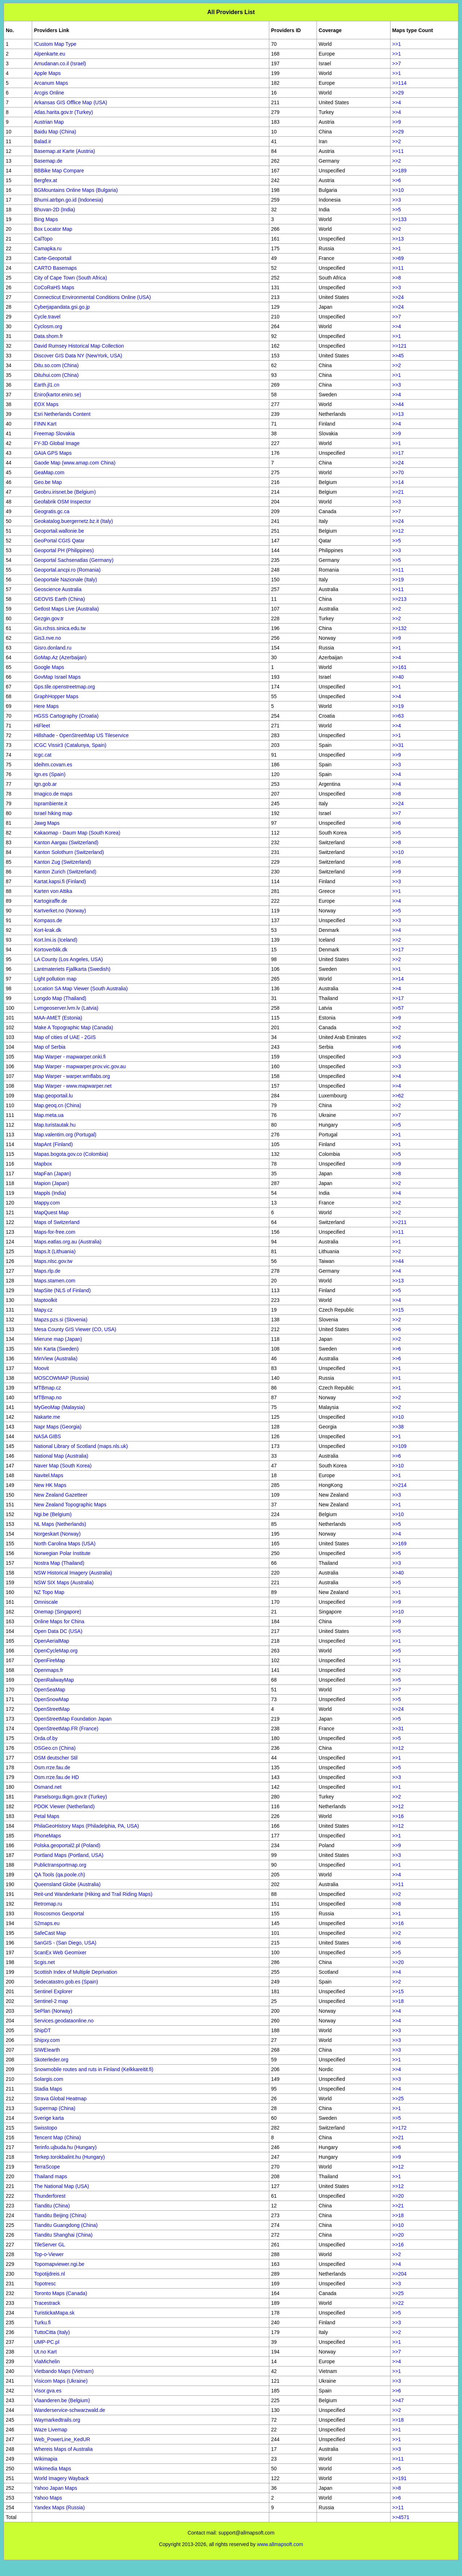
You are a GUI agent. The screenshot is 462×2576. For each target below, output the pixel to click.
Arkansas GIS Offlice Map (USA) (70, 102)
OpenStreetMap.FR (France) (66, 1728)
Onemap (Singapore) (57, 1612)
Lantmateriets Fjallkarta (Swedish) (72, 969)
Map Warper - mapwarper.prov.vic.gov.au (80, 1066)
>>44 (398, 404)
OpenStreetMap (52, 1709)
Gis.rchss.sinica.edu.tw (60, 628)
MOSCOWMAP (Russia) (61, 1378)
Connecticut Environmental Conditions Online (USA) (92, 297)
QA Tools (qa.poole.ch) (59, 1874)
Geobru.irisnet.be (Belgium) (65, 492)
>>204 (399, 2274)
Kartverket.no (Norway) (60, 910)
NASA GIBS (47, 1436)
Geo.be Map (48, 482)
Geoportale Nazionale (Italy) (65, 579)
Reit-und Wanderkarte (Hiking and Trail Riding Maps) (93, 1894)
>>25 (398, 2098)
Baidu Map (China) (55, 132)
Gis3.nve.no (47, 638)
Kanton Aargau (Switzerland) (66, 842)
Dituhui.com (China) (56, 375)
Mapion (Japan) (51, 1183)
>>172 (399, 2128)
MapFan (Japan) (52, 1173)
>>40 (398, 677)
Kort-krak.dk (47, 930)
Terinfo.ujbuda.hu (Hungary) (65, 2147)
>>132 (399, 628)
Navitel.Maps (48, 1475)
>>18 (398, 2001)
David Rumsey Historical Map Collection (79, 346)
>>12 (398, 531)
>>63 (398, 716)
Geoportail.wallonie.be (59, 531)
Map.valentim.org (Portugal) (65, 1134)
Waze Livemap (50, 2429)
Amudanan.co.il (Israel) (60, 63)
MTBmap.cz (47, 1388)
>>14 (398, 482)
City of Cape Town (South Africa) (70, 278)
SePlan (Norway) (53, 2011)
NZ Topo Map (49, 1592)
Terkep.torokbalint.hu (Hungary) (69, 2157)
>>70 (398, 472)
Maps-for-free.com (54, 1232)
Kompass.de (48, 920)
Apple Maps (47, 73)
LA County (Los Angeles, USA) (68, 959)
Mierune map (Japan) (58, 1339)
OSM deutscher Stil (56, 1758)
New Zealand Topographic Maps (70, 1504)
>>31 (398, 745)
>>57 (398, 1008)
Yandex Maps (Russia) (59, 2507)
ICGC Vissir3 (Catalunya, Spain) (70, 745)
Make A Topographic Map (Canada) (73, 1027)
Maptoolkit (45, 1300)
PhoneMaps (47, 1836)
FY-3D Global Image (56, 443)
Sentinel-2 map (51, 2001)
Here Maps (46, 706)
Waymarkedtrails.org (57, 2420)
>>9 (396, 122)
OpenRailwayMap (54, 1680)
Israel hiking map (53, 813)
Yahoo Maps (48, 2498)
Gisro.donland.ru (52, 648)
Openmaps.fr (48, 1670)
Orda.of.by (45, 1738)
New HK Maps (50, 1485)
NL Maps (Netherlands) (60, 1524)
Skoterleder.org (51, 2059)
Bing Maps (46, 219)
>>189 (399, 170)
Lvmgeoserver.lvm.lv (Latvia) (66, 1008)
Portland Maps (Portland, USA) (68, 1855)
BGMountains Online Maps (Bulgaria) (76, 190)
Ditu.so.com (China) (56, 365)
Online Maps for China (59, 1621)
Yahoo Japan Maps (55, 2488)
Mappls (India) (50, 1193)
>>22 (398, 2303)
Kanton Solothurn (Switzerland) (69, 852)
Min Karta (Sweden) (56, 1349)
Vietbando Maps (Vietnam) (63, 2371)
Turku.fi (42, 2322)
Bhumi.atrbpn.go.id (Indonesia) (68, 200)
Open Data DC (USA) (58, 1631)
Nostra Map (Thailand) (59, 1563)
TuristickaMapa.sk (54, 2313)
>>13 (398, 239)
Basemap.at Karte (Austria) (64, 151)
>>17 (398, 453)
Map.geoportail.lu (53, 1095)
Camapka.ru (47, 248)
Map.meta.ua (49, 1115)
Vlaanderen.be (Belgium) (62, 2400)
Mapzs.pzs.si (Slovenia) (60, 1319)
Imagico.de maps (53, 794)
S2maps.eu (47, 1923)
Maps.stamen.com (54, 1280)
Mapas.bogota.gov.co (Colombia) (71, 1154)
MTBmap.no (47, 1397)
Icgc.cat (42, 755)
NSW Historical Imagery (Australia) (73, 1573)
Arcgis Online (49, 93)
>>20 (398, 1962)
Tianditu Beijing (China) (60, 2215)
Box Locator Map (53, 229)
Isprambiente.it (50, 803)
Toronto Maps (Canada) (60, 2293)
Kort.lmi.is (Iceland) (55, 940)
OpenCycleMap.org (56, 1651)
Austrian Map (49, 122)
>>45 (398, 355)
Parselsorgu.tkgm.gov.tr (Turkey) (70, 1797)
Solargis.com (48, 2079)
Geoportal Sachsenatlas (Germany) (73, 560)
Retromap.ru (48, 1904)
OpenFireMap (49, 1660)
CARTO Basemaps (55, 268)
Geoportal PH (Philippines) (64, 550)
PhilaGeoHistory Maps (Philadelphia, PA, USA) (86, 1826)
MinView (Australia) (55, 1358)
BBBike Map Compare (59, 170)
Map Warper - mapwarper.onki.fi (70, 1057)
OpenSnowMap (51, 1699)
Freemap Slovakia (54, 433)
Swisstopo (45, 2128)
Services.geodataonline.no (63, 2021)
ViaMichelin (47, 2361)
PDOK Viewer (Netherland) (64, 1806)
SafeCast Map (50, 1933)
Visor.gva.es (47, 2391)
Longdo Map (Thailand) (60, 998)
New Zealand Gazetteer (60, 1495)
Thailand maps (50, 2176)
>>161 (399, 667)
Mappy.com (47, 1203)
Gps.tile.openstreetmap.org (64, 687)
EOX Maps (46, 404)
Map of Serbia (49, 1047)
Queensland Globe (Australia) (67, 1884)
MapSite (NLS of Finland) (62, 1290)
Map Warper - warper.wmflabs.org (72, 1076)
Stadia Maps (48, 2089)
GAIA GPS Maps (52, 453)
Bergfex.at (45, 180)
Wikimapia (45, 2459)
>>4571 (401, 2517)
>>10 (398, 190)
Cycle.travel (47, 317)
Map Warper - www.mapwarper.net (73, 1086)
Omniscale (46, 1602)
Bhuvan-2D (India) (54, 209)
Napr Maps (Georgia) (58, 1427)
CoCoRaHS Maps (54, 287)
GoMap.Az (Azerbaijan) (60, 657)
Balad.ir (42, 141)
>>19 (398, 579)
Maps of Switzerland (56, 1222)
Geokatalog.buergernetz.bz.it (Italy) (73, 521)
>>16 (398, 1816)
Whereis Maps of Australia (63, 2449)
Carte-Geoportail (52, 258)
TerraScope (47, 2167)
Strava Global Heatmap (60, 2098)
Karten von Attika (53, 891)
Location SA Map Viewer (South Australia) (81, 988)
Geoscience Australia (58, 589)
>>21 (398, 492)
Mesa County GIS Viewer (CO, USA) (75, 1329)
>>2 (396, 141)
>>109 (399, 1446)
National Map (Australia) (61, 1456)
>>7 (396, 63)
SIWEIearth (47, 2050)
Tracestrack (47, 2303)
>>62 (398, 1095)
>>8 (396, 278)
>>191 (399, 2478)
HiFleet (42, 725)
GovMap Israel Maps (57, 677)
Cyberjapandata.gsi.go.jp (62, 307)
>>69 (398, 258)
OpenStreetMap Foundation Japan (73, 1719)
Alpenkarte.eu (49, 54)
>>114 (399, 83)
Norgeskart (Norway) (57, 1534)
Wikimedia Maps (52, 2468)
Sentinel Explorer (53, 1991)
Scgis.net (44, 1962)
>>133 (399, 219)
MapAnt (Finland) (53, 1144)
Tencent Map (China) (57, 2137)
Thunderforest (49, 2196)
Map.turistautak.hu (54, 1125)
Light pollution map (55, 979)
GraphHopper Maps (56, 696)
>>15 (398, 1310)
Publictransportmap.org (60, 1865)
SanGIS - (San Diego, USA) (65, 1943)
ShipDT (42, 2030)
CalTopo (43, 239)
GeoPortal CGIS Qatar (59, 540)
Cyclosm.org (48, 326)
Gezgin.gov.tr (49, 618)
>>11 (398, 151)
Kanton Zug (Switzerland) (62, 862)
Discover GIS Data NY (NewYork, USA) (78, 355)
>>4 (396, 102)
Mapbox (43, 1164)
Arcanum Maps (51, 83)
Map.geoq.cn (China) (57, 1105)
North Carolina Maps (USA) (64, 1543)
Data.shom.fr (48, 336)
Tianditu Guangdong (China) (65, 2225)
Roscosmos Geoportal (59, 1913)
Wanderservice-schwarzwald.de (69, 2410)
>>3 (396, 200)
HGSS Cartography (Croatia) (66, 716)
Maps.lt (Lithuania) (54, 1251)
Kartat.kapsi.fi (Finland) (60, 881)
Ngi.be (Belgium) (52, 1514)
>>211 (399, 1222)
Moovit (41, 1368)
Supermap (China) (54, 2108)
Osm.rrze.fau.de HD (56, 1777)
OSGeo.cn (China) (54, 1748)
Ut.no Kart (45, 2352)
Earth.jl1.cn (46, 385)
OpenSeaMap (49, 1689)
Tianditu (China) (52, 2206)
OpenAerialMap (51, 1641)
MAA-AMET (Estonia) (58, 1018)
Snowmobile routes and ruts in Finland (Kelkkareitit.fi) (93, 2069)
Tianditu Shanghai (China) (63, 2235)
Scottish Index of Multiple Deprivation (75, 1972)
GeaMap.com (49, 472)
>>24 (398, 297)
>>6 (396, 180)
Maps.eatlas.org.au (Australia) (67, 1242)
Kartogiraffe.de (50, 901)
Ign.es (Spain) (49, 774)
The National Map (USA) (61, 2186)
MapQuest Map (51, 1212)
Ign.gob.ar (45, 784)
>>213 (399, 599)
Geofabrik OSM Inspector (62, 502)
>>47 (398, 2400)
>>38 (398, 1427)
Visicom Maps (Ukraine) (60, 2381)
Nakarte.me (47, 1417)
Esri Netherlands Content (62, 414)
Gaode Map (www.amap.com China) (75, 463)
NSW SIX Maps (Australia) (63, 1582)
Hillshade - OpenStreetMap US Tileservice (81, 735)
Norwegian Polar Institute (62, 1553)
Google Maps (49, 667)
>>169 (399, 1543)
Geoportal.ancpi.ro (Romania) (67, 570)
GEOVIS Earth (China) (59, 599)
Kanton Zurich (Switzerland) (65, 872)
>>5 (396, 209)
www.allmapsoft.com (280, 2544)
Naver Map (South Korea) (63, 1465)
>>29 (398, 93)
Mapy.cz (43, 1310)
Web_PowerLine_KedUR (62, 2439)
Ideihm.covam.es (53, 764)
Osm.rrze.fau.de (52, 1767)
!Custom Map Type (55, 44)
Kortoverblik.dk (50, 949)
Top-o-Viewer (49, 2254)
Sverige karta (49, 2118)
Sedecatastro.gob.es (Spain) (66, 1982)
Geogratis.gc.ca (51, 511)
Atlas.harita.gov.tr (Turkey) (63, 112)
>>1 (396, 44)
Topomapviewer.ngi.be (59, 2264)
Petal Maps (46, 1816)
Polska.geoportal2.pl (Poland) (67, 1845)
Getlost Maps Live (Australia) (66, 609)
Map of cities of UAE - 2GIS (65, 1037)
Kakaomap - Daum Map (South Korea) (77, 833)
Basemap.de (48, 161)
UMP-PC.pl (46, 2342)
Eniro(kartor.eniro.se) (57, 394)
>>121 (399, 346)
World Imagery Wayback (61, 2478)
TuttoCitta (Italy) (52, 2332)
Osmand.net (47, 1787)
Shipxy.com (47, 2040)
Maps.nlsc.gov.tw (53, 1261)
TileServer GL (49, 2244)
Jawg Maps (47, 823)
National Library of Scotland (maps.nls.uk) (81, 1446)
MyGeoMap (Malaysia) (59, 1407)
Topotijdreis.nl (49, 2274)
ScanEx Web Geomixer (60, 1952)
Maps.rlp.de (47, 1271)
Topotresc (45, 2283)
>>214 (399, 1485)
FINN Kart (45, 424)
